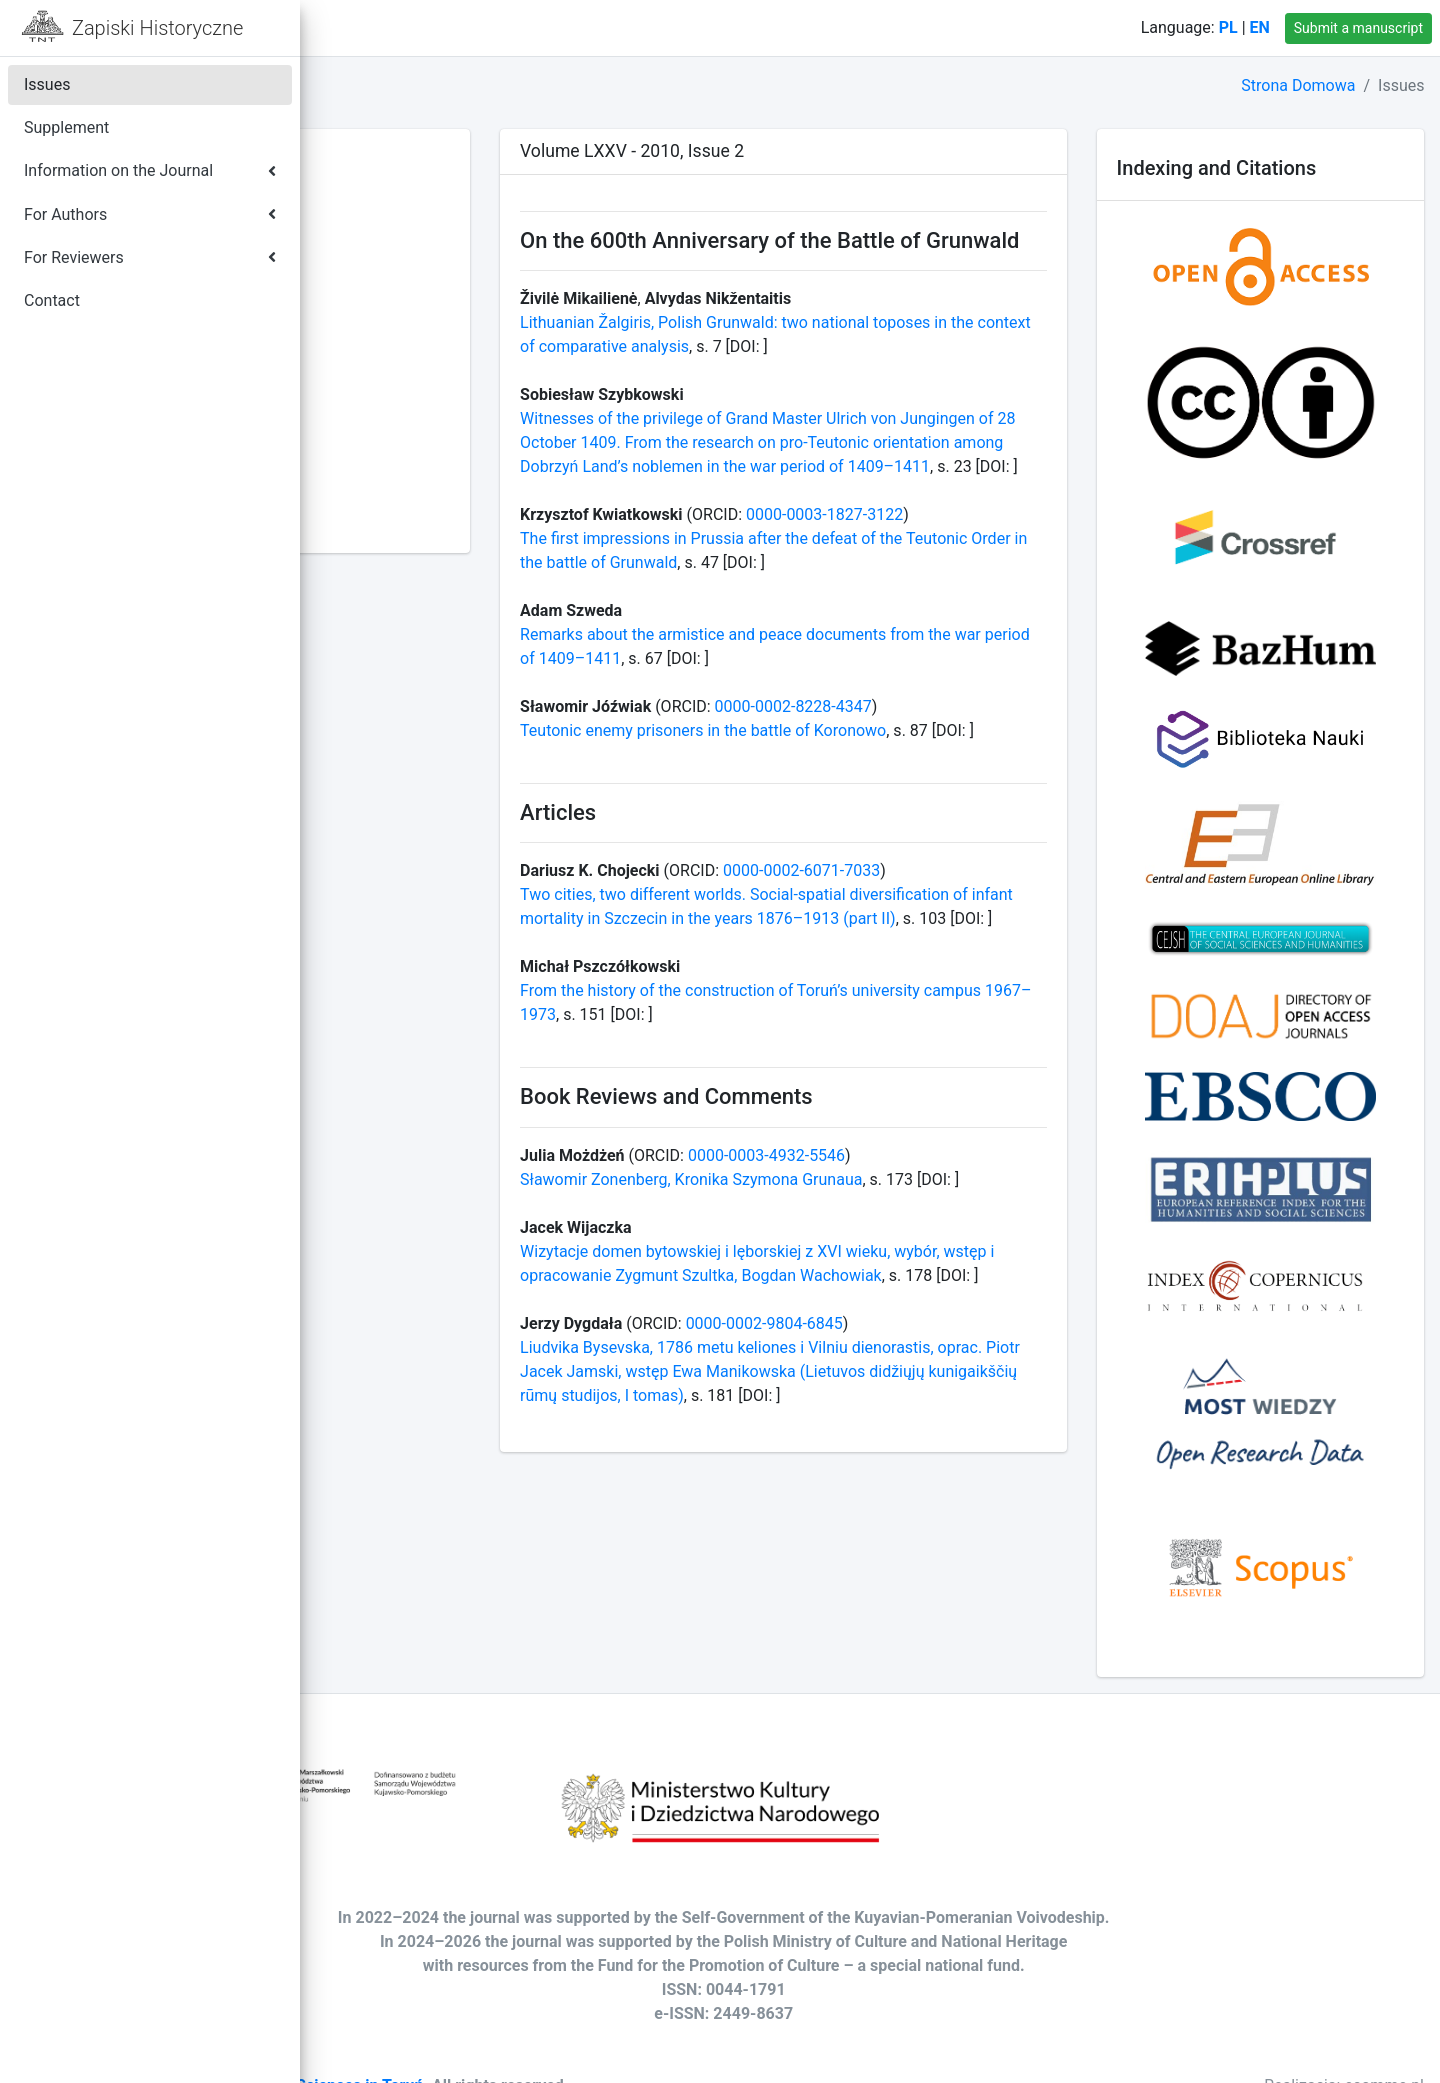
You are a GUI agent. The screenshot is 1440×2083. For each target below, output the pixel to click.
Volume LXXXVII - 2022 (418, 232)
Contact (513, 27)
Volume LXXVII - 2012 (413, 472)
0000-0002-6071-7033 (996, 969)
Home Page (411, 27)
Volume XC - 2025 (399, 160)
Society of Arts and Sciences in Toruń (581, 2054)
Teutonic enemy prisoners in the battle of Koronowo (898, 804)
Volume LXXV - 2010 (408, 520)
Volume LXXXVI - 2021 (416, 256)
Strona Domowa (1298, 85)
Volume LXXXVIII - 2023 (420, 208)
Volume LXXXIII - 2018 (415, 328)
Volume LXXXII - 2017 (413, 352)
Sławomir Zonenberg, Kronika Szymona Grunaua (886, 1301)
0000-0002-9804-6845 (959, 1493)
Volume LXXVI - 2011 (411, 496)
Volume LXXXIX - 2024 (416, 184)
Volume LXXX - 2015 (408, 400)
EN (1260, 27)
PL (1228, 27)
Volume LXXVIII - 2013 (415, 448)
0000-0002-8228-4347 (988, 780)
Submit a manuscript (1358, 28)
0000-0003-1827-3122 (1019, 588)
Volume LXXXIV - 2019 (416, 304)
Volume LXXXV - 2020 (413, 280)
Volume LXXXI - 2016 (411, 376)
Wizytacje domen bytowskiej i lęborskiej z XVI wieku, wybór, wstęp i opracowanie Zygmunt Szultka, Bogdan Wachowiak (905, 1421)
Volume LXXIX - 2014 (411, 424)
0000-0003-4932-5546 (961, 1277)
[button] (331, 28)
